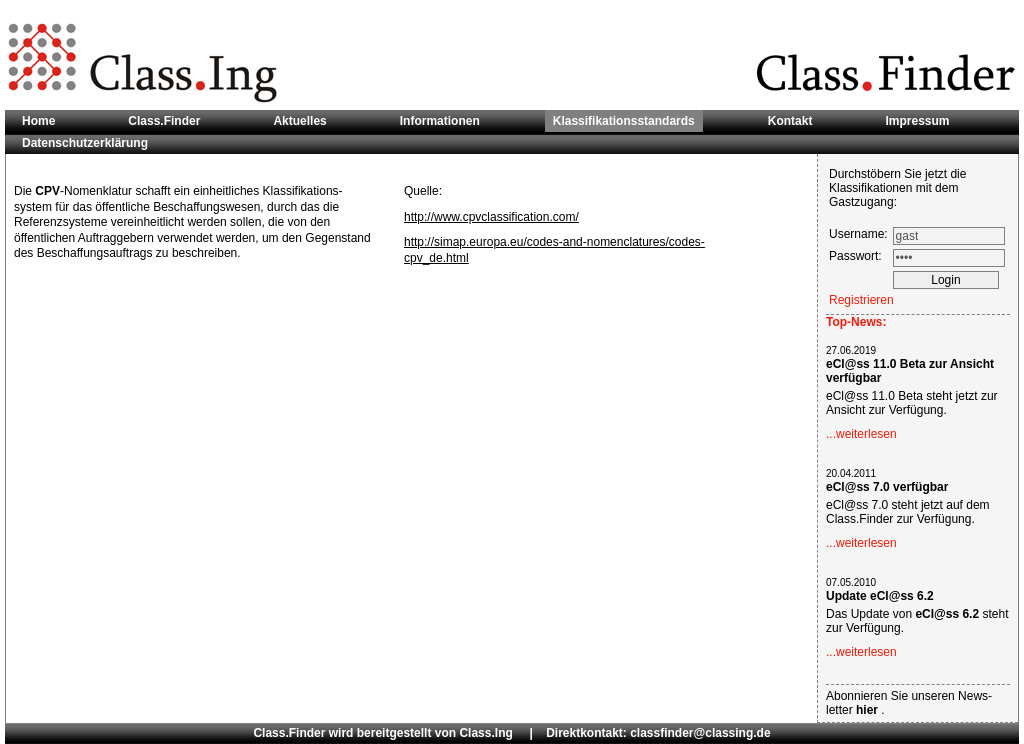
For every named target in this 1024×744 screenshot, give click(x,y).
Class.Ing (485, 733)
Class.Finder (164, 121)
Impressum (917, 121)
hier (868, 710)
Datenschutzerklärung (85, 143)
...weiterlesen (861, 434)
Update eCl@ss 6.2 (880, 596)
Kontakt (790, 121)
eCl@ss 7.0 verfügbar (887, 487)
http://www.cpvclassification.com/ (491, 217)
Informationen (440, 121)
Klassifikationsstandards (624, 121)
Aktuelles (299, 121)
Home (38, 121)
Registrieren (861, 300)
